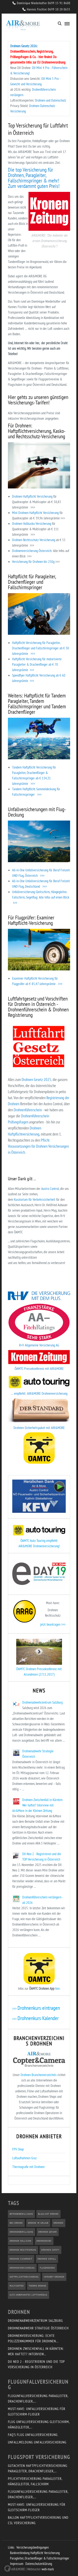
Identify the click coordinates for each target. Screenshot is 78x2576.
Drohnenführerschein (28, 1109)
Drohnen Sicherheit (21, 2259)
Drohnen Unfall (47, 2259)
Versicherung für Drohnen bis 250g (33, 561)
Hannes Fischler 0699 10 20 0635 (46, 9)
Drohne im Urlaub (38, 2223)
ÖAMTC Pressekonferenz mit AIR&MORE (39, 1368)
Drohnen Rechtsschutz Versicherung (33, 540)
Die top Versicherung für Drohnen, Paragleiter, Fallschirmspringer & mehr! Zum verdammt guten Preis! (33, 177)
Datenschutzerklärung (38, 2563)
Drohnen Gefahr (47, 2232)
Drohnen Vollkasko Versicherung (31, 523)
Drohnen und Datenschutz (50, 100)
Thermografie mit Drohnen (28, 2166)
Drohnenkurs (44, 2241)
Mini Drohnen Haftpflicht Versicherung (35, 512)
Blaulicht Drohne (48, 2214)
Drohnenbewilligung (21, 2232)
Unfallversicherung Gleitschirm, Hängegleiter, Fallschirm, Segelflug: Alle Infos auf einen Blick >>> (41, 897)
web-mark (48, 2569)
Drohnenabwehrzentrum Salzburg (42, 1702)
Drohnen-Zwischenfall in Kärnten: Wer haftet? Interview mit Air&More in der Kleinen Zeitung (37, 1805)
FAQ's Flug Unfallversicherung (33, 2434)
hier (57, 1988)
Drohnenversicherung (22, 2268)
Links (11, 2547)
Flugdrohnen (47, 2268)
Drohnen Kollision (20, 2241)
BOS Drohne (16, 2223)
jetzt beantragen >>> (53, 1624)
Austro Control (50, 1188)
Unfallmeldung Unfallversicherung (37, 2442)
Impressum (16, 2563)
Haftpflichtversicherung (24, 2277)
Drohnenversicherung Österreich (31, 550)
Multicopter (17, 2286)
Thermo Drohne (37, 2286)
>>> (36, 2008)
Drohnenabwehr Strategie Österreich (38, 2328)
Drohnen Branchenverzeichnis (39, 2075)
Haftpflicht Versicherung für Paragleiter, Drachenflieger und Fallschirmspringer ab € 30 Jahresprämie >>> (40, 648)
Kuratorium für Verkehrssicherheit (34, 1199)
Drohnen (58, 2223)
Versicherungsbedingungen (32, 2547)
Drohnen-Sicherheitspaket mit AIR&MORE (39, 1427)
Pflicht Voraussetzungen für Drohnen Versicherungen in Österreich (38, 1146)
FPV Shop (18, 2149)
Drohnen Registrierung (23, 2250)
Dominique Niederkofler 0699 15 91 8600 (41, 3)
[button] (7, 2568)
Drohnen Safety (50, 2250)
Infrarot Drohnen (54, 2277)
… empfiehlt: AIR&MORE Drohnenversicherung (39, 1393)
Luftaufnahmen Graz (24, 2158)
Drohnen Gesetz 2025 (36, 1079)
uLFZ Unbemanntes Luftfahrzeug (28, 2295)
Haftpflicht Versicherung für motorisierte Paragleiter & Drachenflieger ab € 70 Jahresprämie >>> (37, 664)
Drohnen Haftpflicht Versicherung (32, 496)
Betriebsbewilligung (21, 2214)
